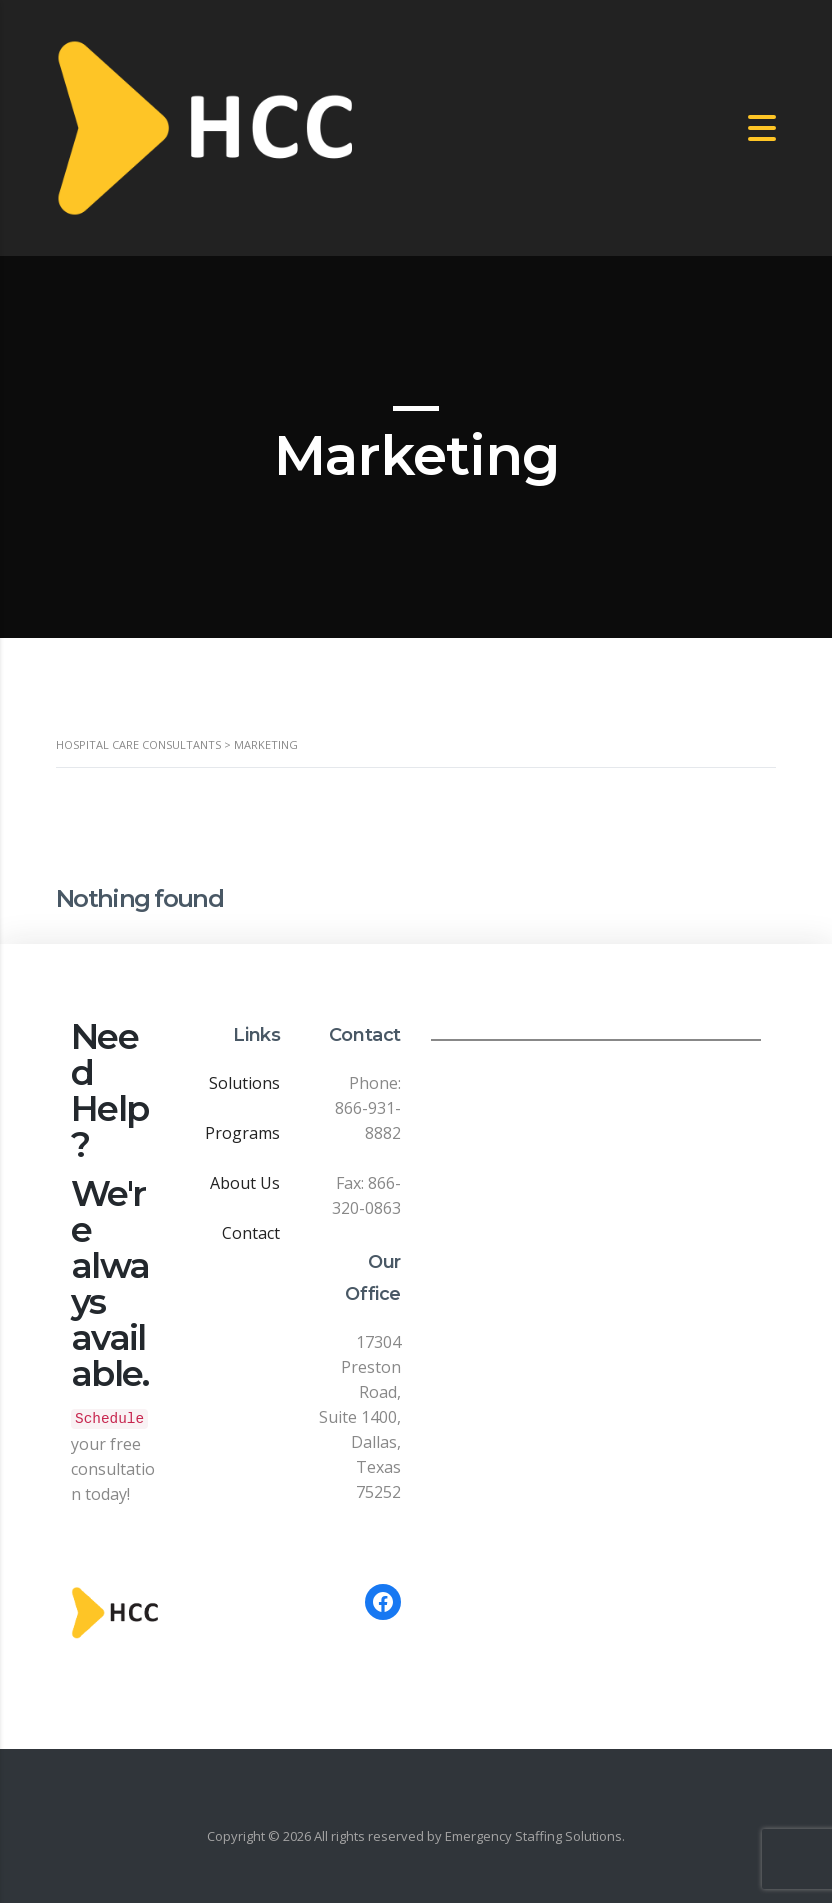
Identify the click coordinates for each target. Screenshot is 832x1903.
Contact (251, 1233)
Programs (242, 1133)
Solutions (244, 1083)
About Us (245, 1183)
